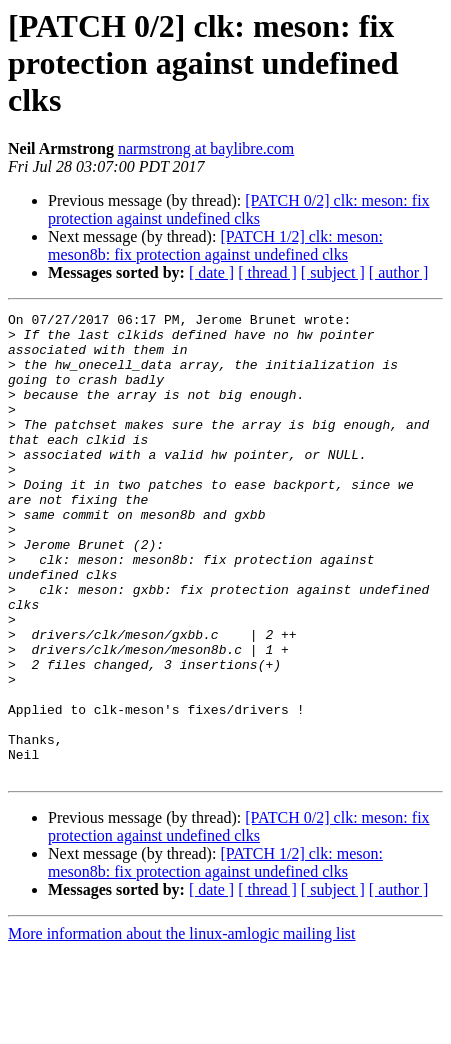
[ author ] (399, 272)
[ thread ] (267, 272)
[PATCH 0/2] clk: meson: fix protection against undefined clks (239, 209)
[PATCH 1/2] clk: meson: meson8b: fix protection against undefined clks (215, 245)
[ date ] (211, 272)
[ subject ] (333, 272)
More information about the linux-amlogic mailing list (182, 1026)
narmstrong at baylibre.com (206, 148)
